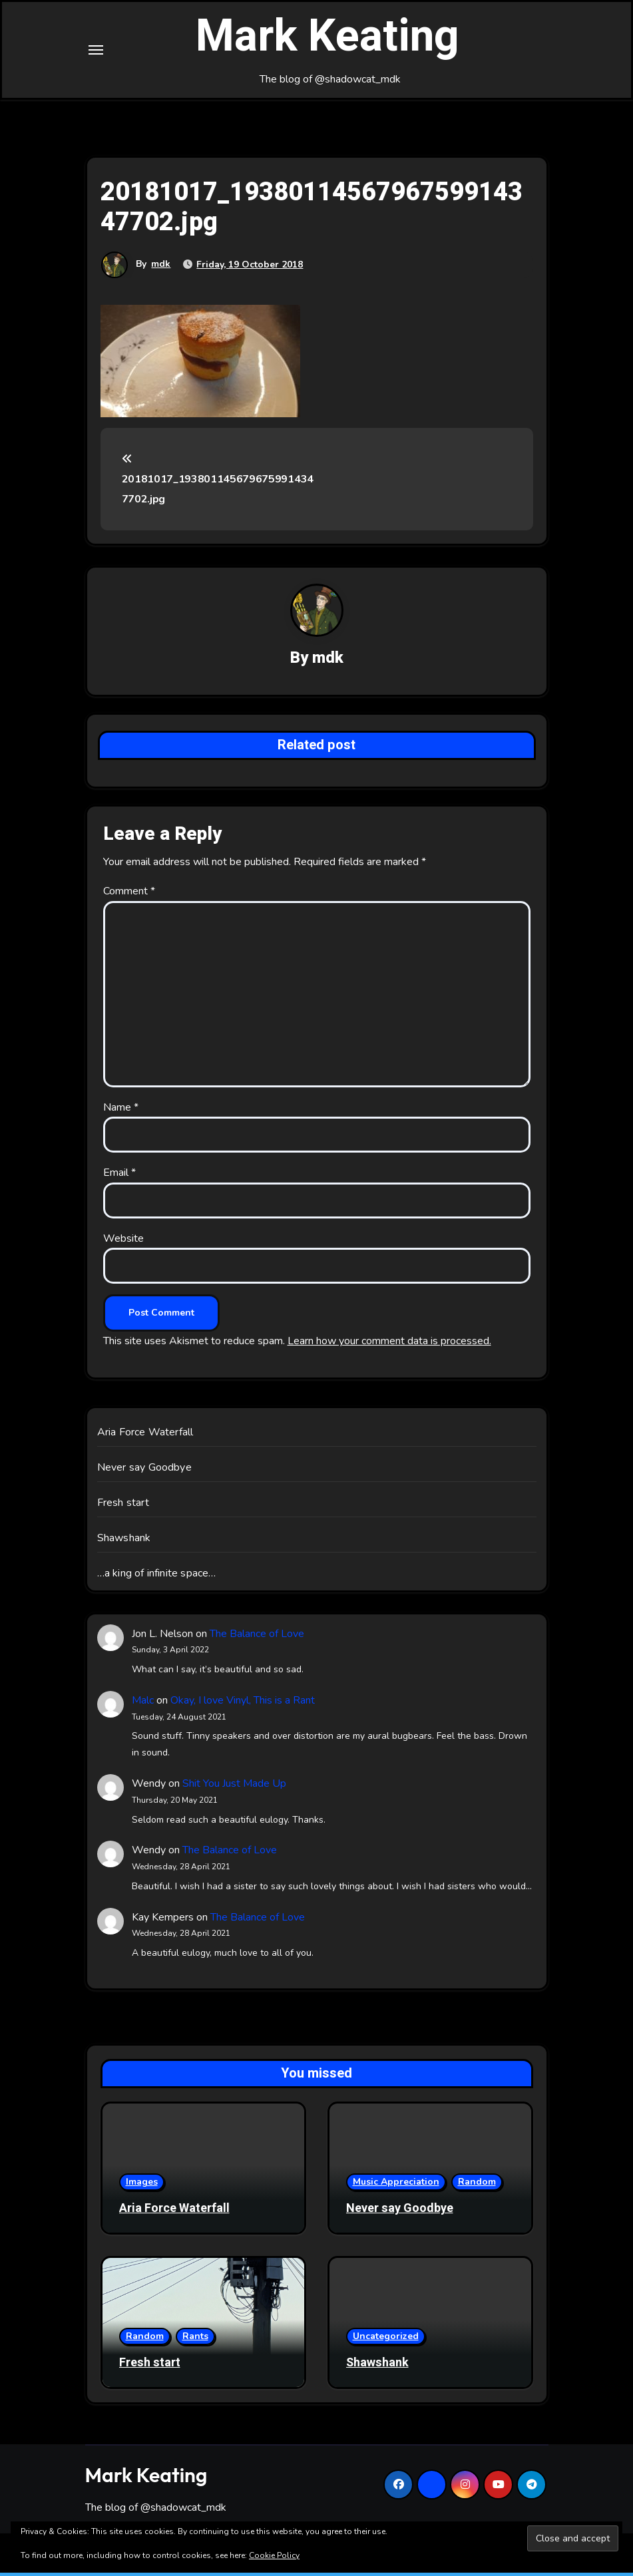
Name (120, 1110)
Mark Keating (327, 39)
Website (123, 1241)
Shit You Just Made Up (234, 1786)
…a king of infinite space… (156, 1576)
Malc (143, 1703)
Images (142, 2185)
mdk (161, 267)
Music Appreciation (396, 2185)
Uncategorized (386, 2339)
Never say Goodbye (144, 1470)
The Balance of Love (257, 1637)
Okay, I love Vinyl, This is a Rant (242, 1703)
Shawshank (124, 1541)
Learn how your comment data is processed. (389, 1344)
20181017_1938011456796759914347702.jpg (218, 483)
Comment (129, 894)
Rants (195, 2339)
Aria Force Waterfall (145, 1435)
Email (119, 1176)
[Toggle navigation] (95, 51)
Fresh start (123, 1506)
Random (477, 2185)
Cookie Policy (274, 2555)
